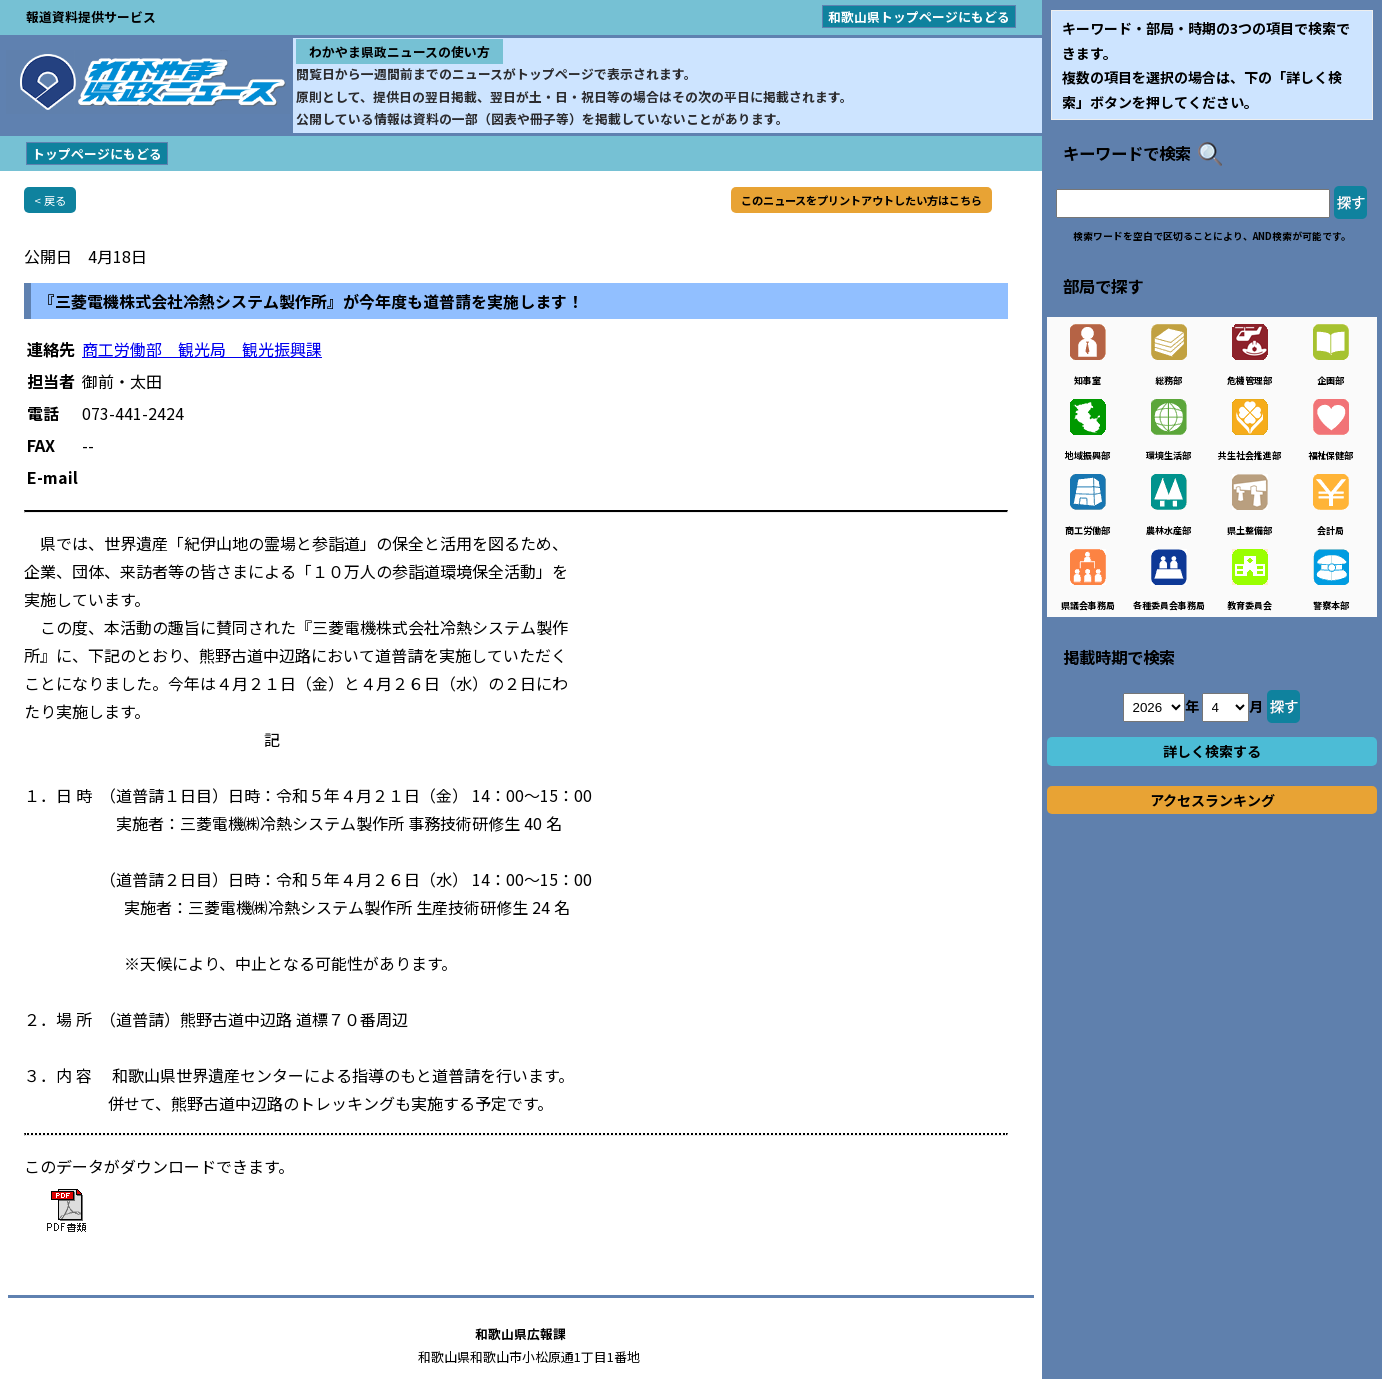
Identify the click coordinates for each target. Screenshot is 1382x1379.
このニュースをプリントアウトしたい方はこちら (861, 200)
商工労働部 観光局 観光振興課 (202, 349)
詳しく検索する (1212, 751)
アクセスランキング (1212, 800)
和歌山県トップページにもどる (919, 16)
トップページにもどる (97, 153)
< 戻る (50, 200)
